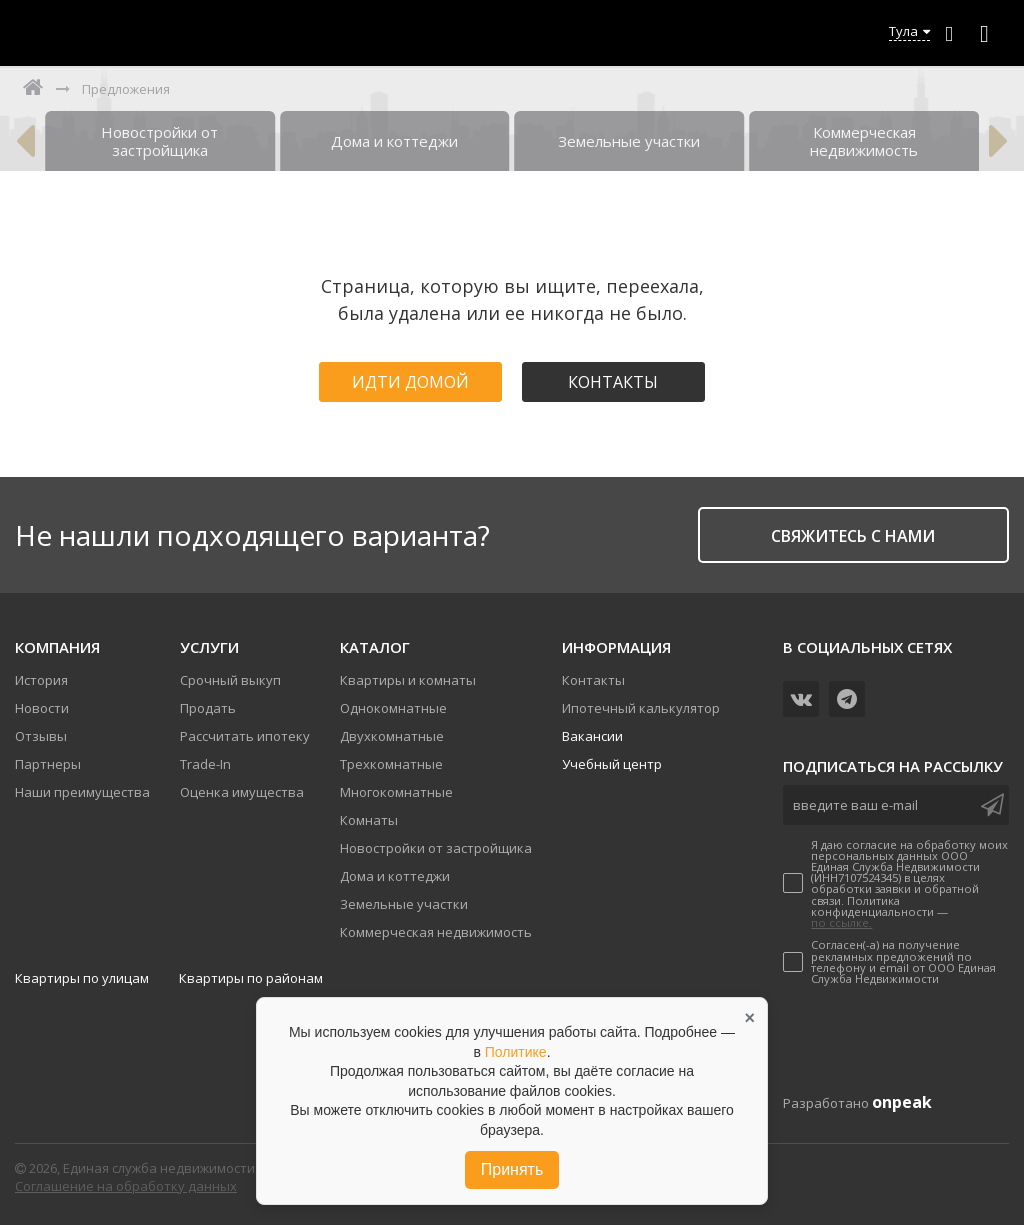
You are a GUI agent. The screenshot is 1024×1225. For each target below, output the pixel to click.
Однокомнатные (393, 708)
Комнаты (369, 820)
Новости (42, 708)
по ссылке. (841, 922)
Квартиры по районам (251, 978)
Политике (516, 1052)
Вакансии (592, 736)
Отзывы (41, 736)
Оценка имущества (242, 792)
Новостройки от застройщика (436, 848)
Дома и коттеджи (395, 876)
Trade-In (205, 764)
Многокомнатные (396, 792)
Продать (208, 708)
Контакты (613, 382)
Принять (512, 1169)
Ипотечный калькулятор (641, 708)
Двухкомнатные (392, 736)
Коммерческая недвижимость (436, 932)
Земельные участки (404, 904)
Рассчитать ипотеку (245, 736)
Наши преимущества (82, 792)
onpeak (902, 1102)
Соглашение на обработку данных (126, 1186)
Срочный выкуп (230, 680)
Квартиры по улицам (82, 978)
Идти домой (410, 382)
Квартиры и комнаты (408, 680)
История (41, 680)
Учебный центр (612, 764)
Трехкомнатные (391, 764)
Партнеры (48, 764)
